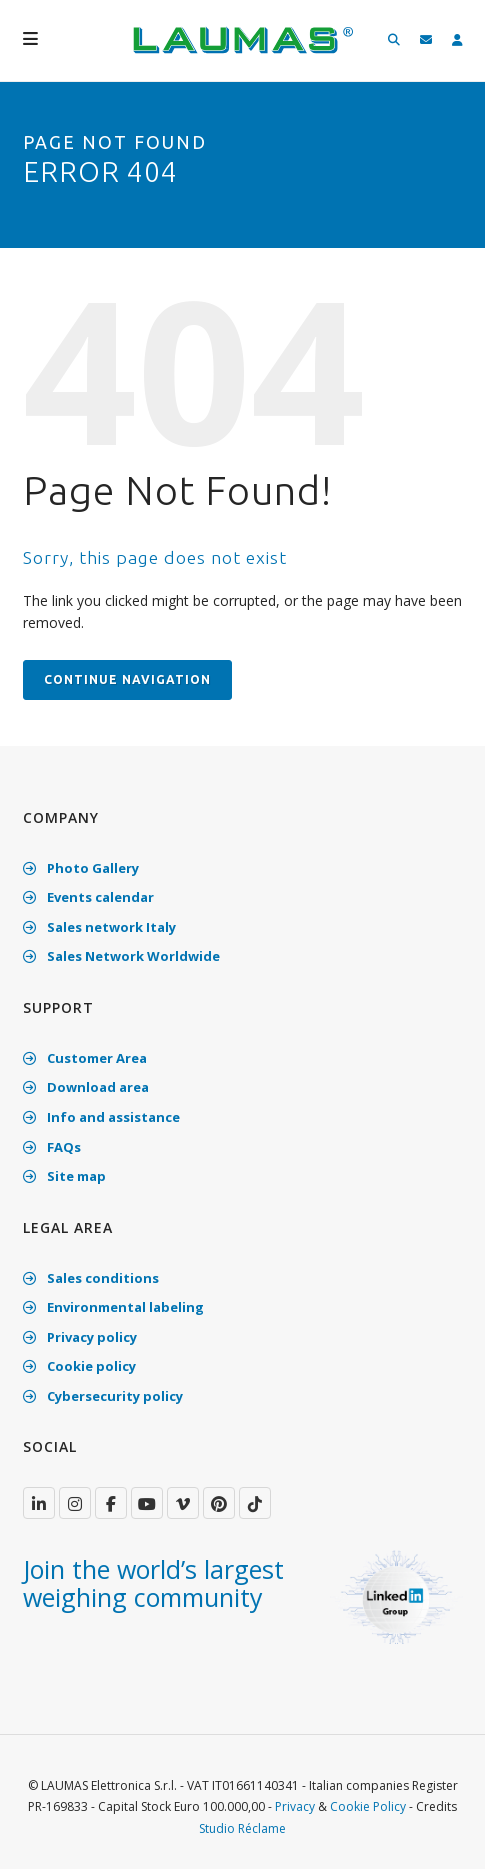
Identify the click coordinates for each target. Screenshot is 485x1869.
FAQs (52, 1147)
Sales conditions (91, 1278)
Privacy (295, 1806)
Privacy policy (80, 1337)
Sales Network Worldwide (121, 956)
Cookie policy (79, 1366)
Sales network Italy (99, 927)
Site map (64, 1176)
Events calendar (88, 897)
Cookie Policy (368, 1806)
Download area (86, 1087)
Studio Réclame (242, 1828)
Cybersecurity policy (103, 1396)
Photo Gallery (81, 868)
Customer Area (85, 1058)
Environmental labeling (113, 1307)
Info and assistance (101, 1117)
